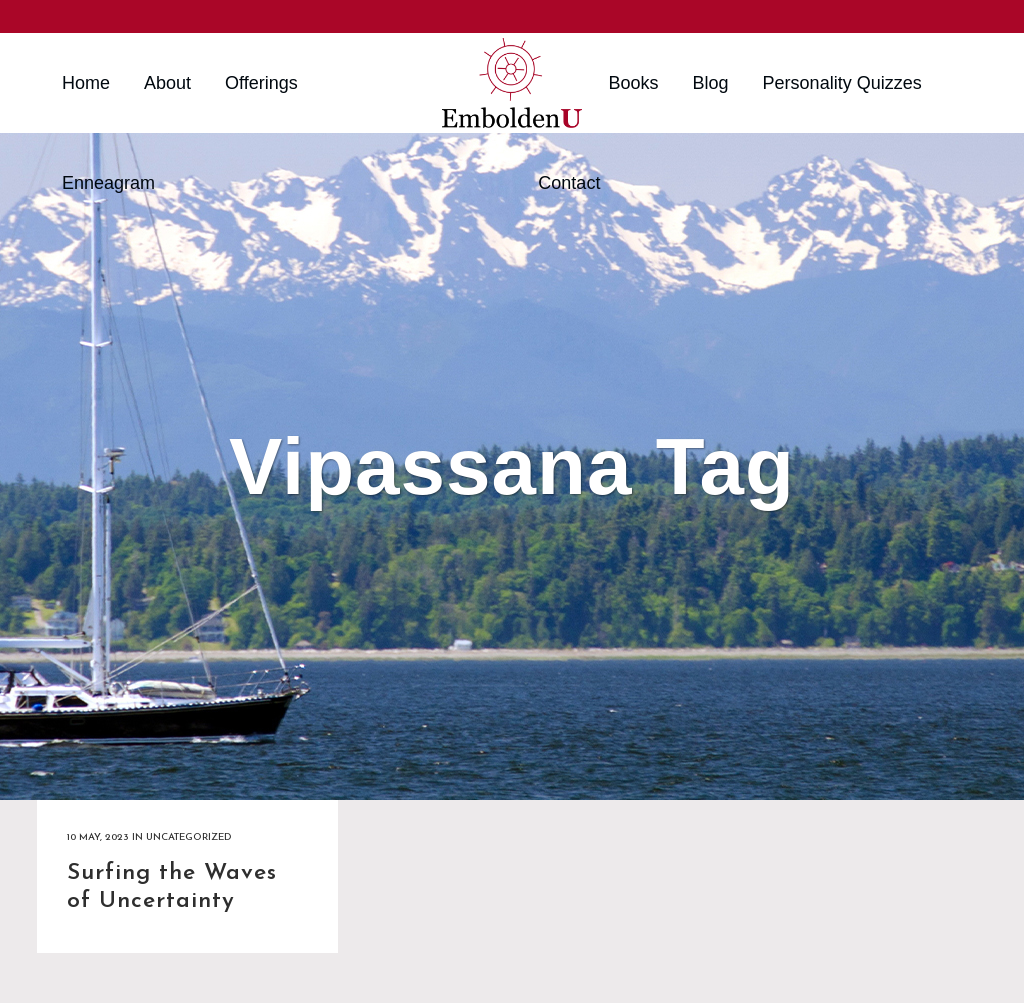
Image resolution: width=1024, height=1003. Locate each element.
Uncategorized (188, 837)
